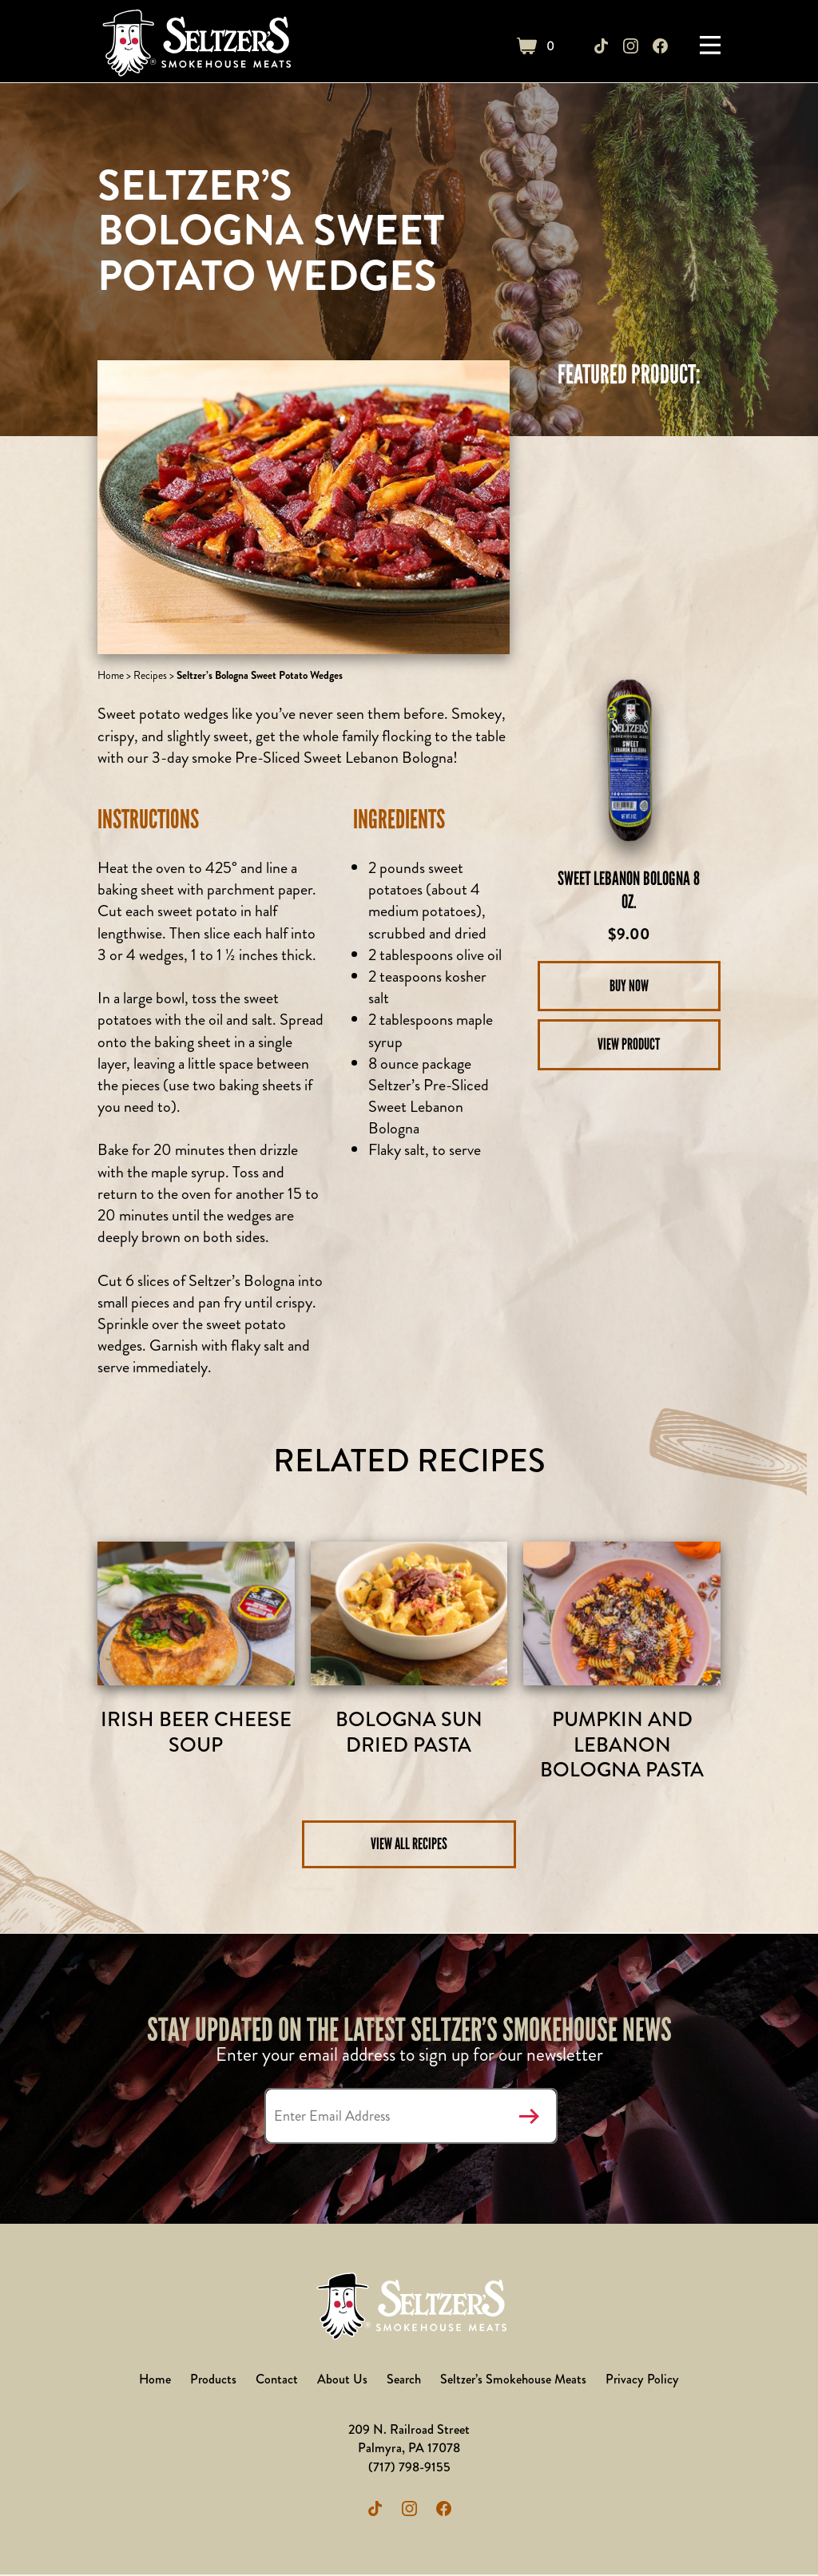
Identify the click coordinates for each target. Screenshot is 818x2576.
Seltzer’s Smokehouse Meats (514, 2381)
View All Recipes (409, 1845)
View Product (629, 1044)
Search (404, 2381)
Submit (529, 2117)
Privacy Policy (644, 2381)
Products (212, 2381)
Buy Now (629, 985)
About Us (342, 2381)
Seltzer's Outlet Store (194, 46)
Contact (277, 2381)
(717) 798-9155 (409, 2468)
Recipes (150, 675)
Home (110, 675)
